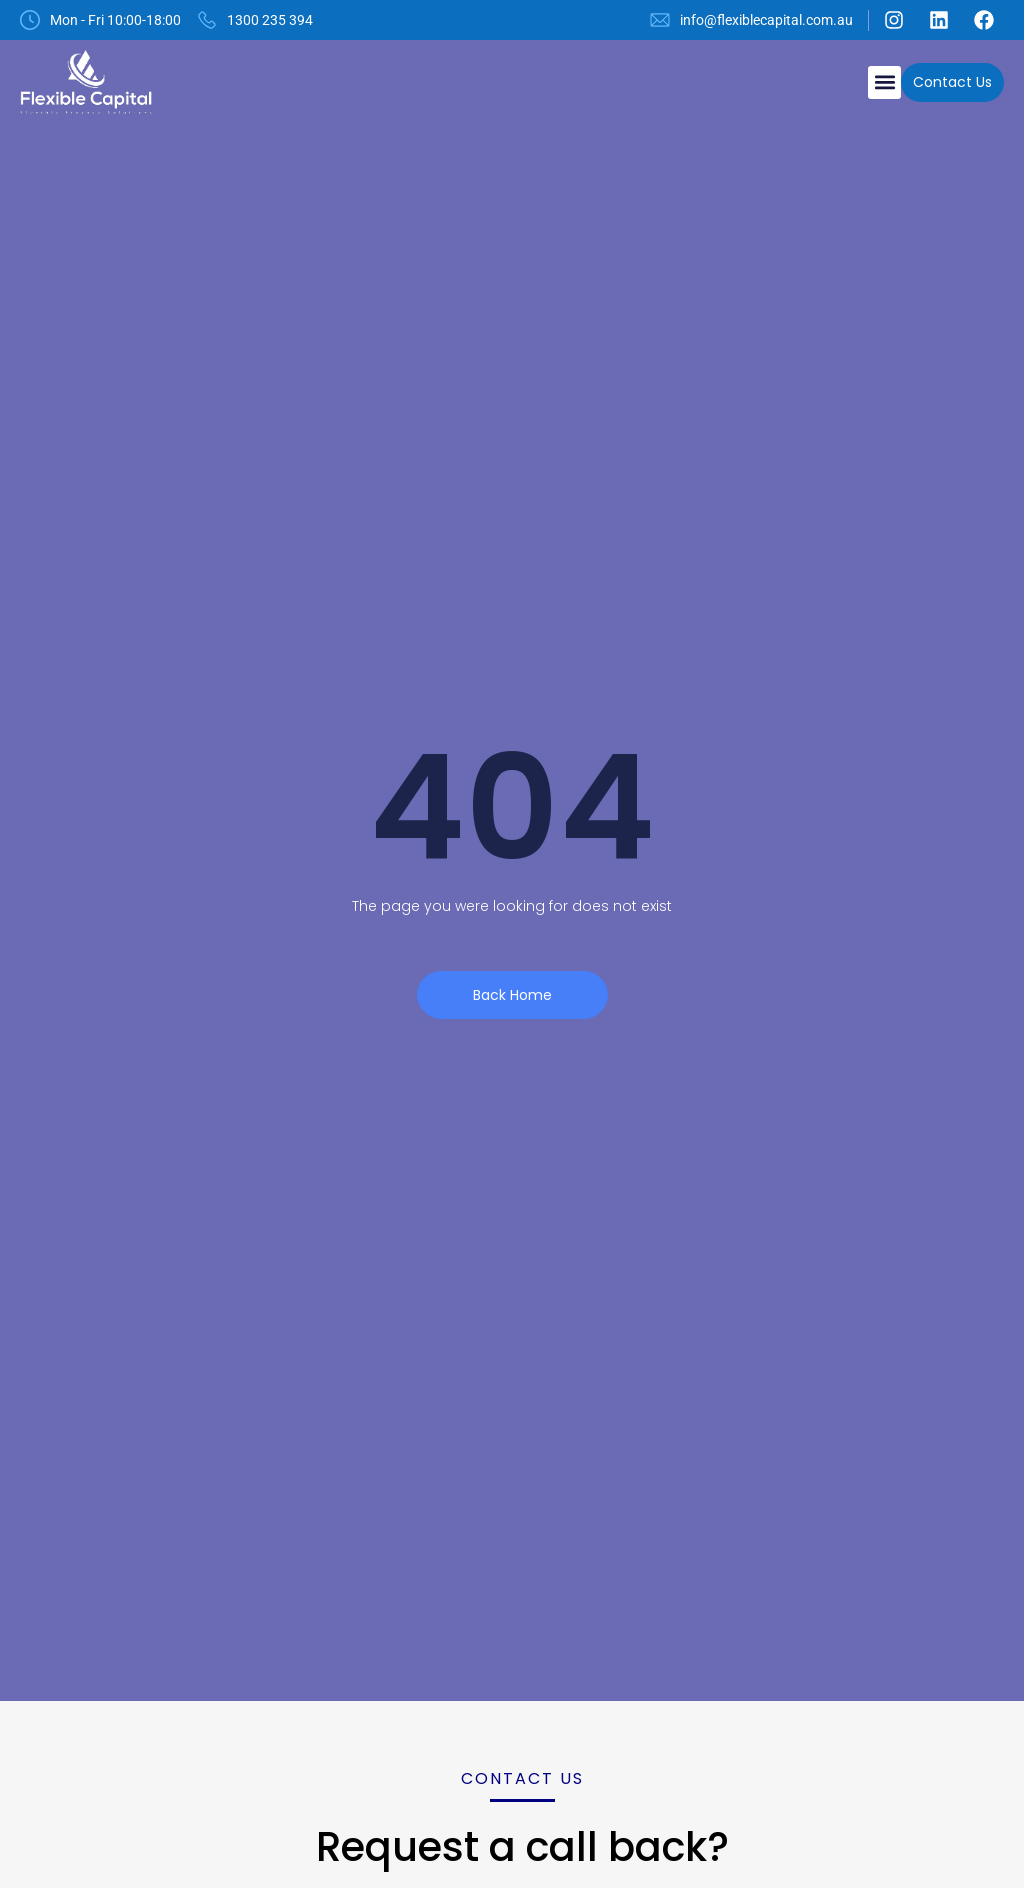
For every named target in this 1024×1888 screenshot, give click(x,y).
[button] (884, 82)
